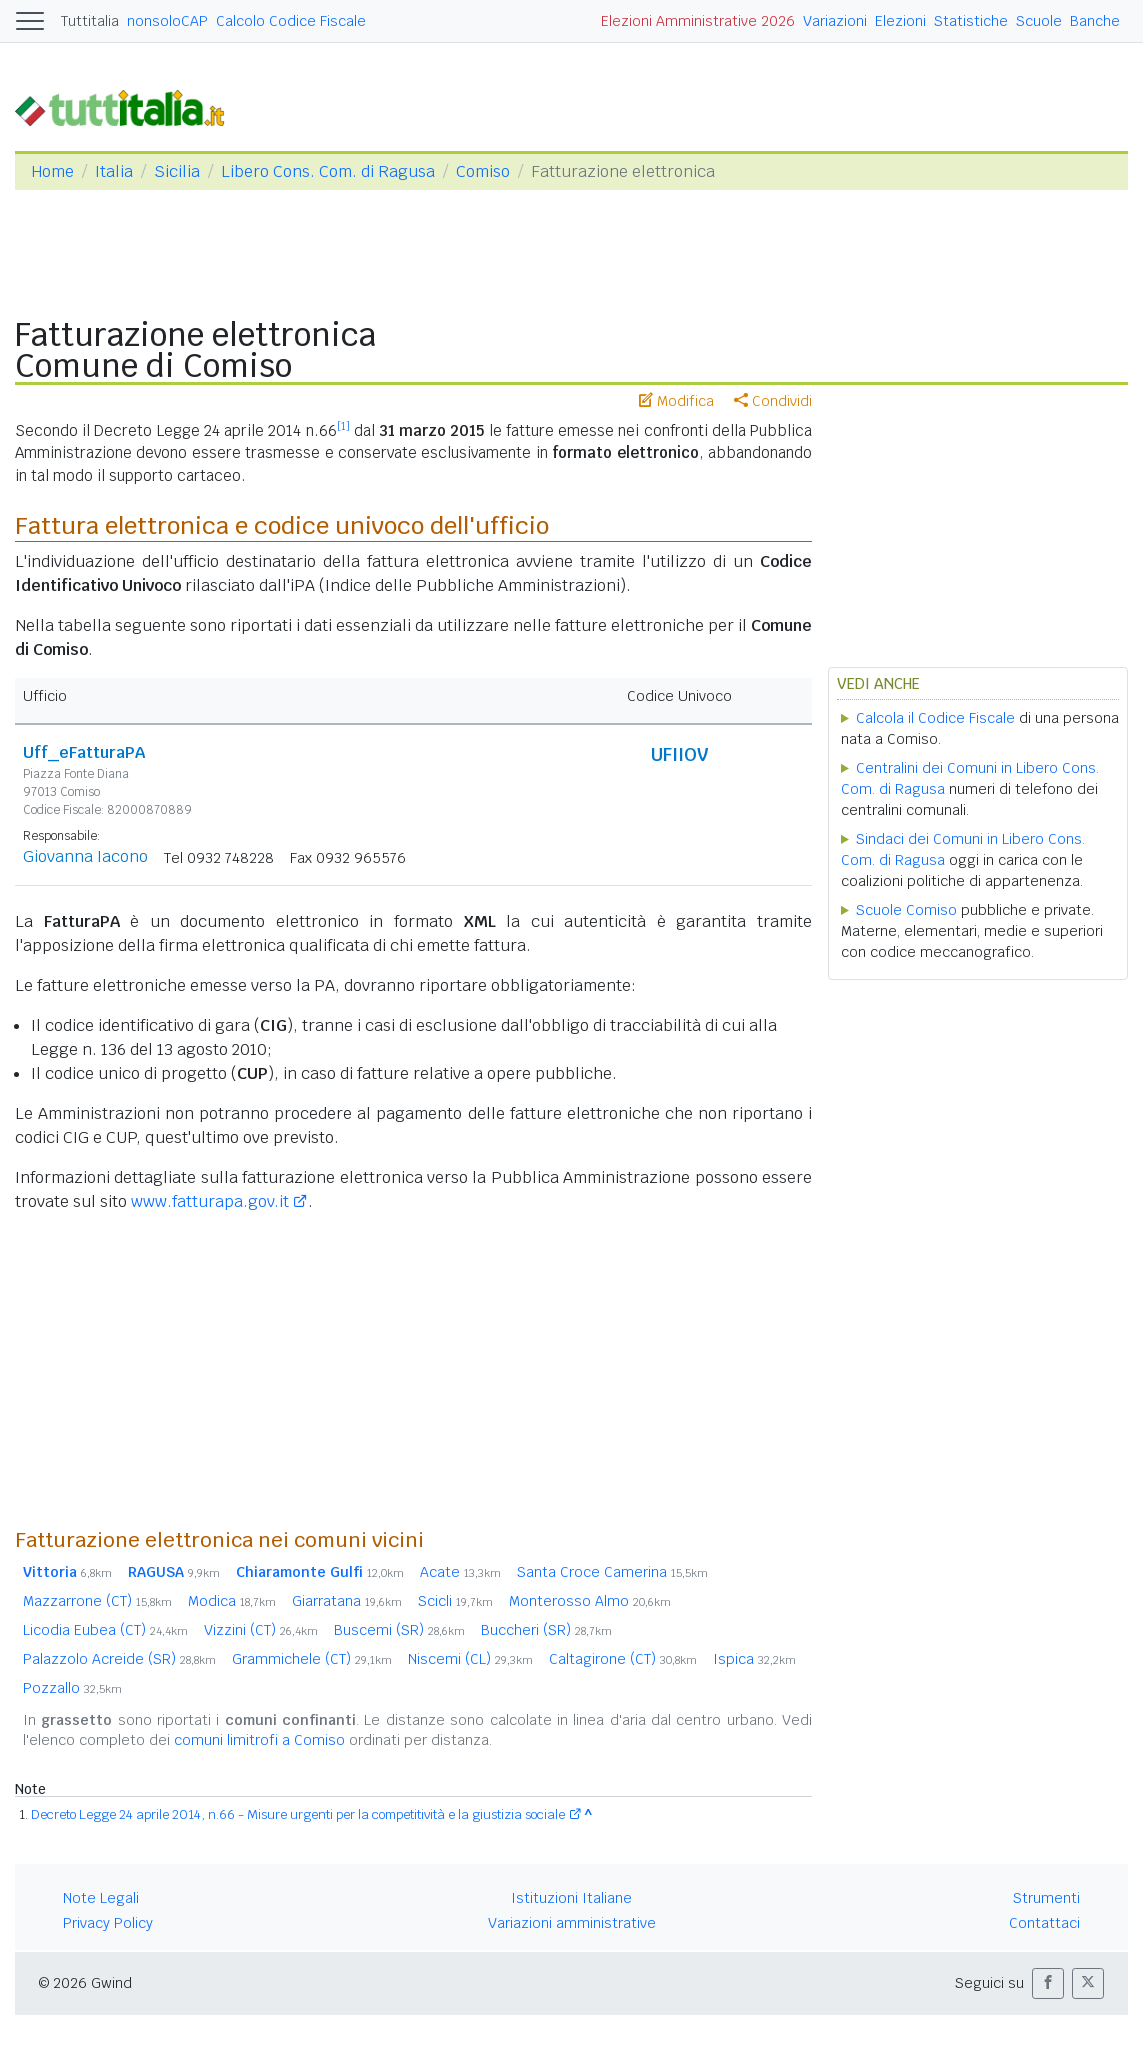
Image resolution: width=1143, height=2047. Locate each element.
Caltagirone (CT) (623, 1659)
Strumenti (1046, 1898)
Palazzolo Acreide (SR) (119, 1659)
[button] (1048, 1983)
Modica (232, 1601)
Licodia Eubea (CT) (105, 1630)
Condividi (773, 401)
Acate (460, 1572)
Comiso (483, 171)
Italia (114, 171)
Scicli (455, 1601)
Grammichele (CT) (312, 1659)
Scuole (1039, 21)
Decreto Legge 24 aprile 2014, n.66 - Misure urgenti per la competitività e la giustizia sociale (298, 1814)
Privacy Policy (108, 1923)
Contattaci (1044, 1923)
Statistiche (971, 21)
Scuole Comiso (906, 910)
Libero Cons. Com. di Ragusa (328, 171)
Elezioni (900, 21)
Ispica (754, 1659)
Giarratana (347, 1601)
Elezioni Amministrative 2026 (698, 21)
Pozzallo (72, 1688)
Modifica (676, 401)
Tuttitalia (90, 21)
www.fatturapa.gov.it (210, 1201)
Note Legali (101, 1898)
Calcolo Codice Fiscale (291, 21)
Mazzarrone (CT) (97, 1601)
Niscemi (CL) (470, 1659)
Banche (1095, 21)
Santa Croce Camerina (612, 1572)
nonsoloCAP (167, 21)
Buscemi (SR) (399, 1630)
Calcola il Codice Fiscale (935, 718)
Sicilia (177, 171)
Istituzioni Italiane (571, 1898)
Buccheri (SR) (546, 1630)
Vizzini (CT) (261, 1630)
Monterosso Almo (590, 1601)
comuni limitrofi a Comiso (259, 1740)
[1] (343, 426)
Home (52, 171)
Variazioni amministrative (572, 1923)
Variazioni (835, 21)
